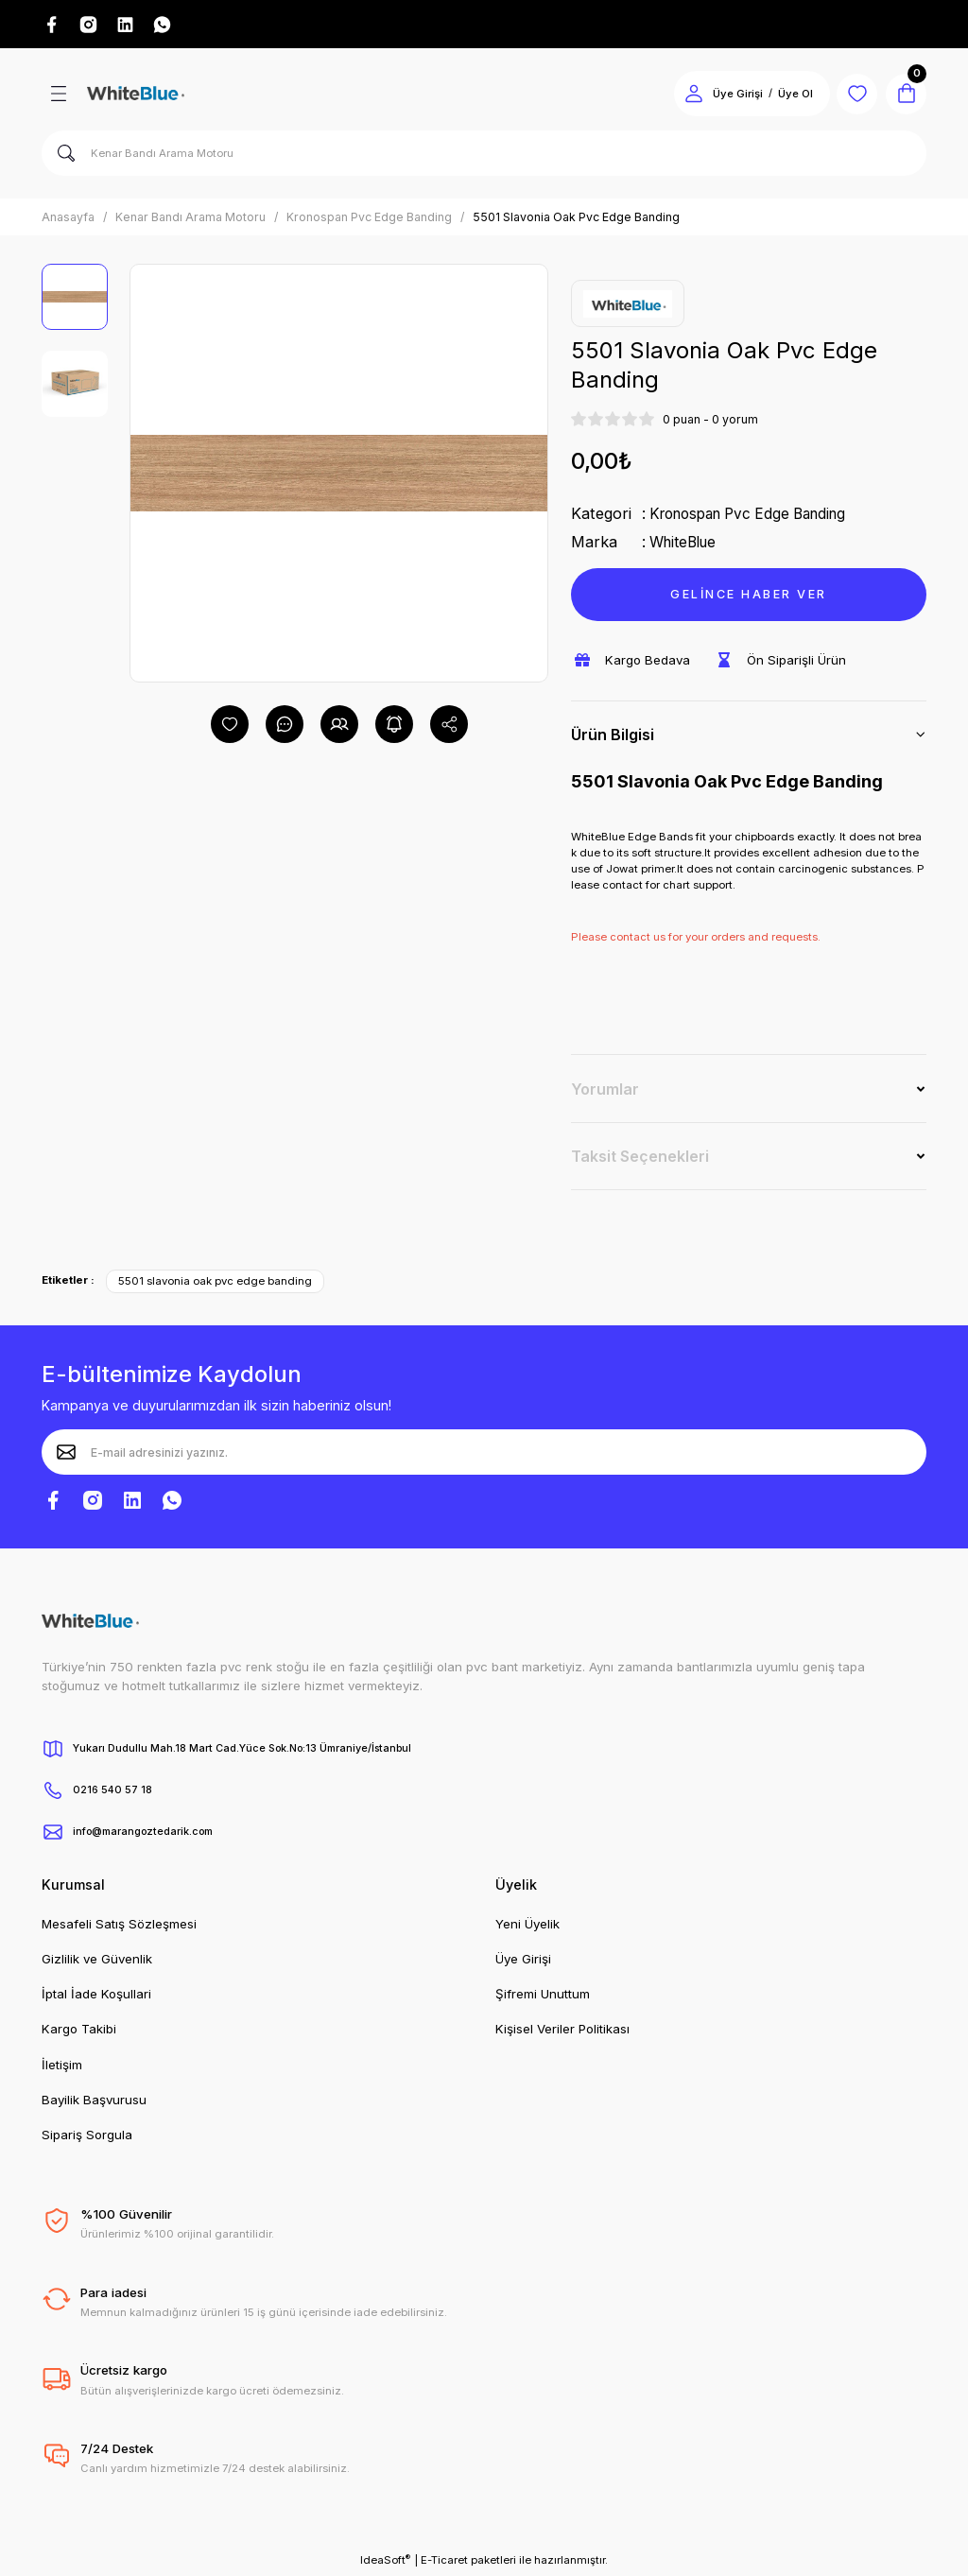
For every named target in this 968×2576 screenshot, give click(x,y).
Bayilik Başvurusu (94, 2102)
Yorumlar (605, 1090)
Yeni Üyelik (527, 1925)
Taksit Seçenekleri (640, 1159)
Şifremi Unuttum (542, 1996)
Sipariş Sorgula (87, 2137)
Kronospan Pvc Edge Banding (756, 516)
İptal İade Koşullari (96, 1996)
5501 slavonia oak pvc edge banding (215, 1283)
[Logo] (135, 96)
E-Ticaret (444, 2562)
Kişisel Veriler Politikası (562, 2031)
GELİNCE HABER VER (748, 596)
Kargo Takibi (79, 2031)
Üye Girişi (523, 1961)
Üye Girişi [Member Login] (726, 96)
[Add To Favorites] (230, 727)
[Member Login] (682, 96)
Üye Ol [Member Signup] (784, 96)
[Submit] (66, 1455)
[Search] (484, 156)
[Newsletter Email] (484, 1455)
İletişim (62, 2067)
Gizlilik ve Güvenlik (97, 1961)
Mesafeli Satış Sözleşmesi (119, 1925)
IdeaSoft (385, 2562)
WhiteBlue (686, 544)
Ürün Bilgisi (612, 737)
